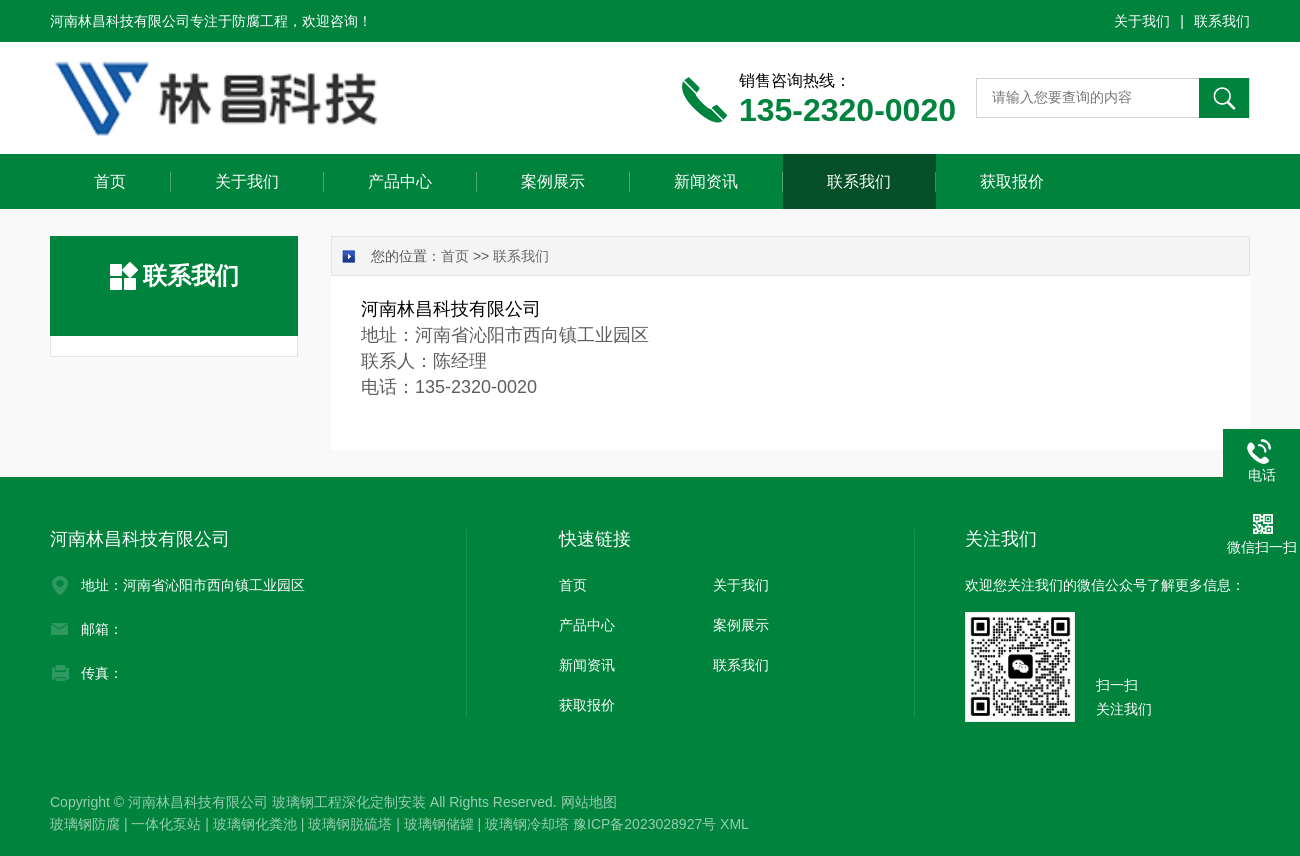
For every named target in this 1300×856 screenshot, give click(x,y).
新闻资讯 (706, 181)
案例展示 (553, 181)
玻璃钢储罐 (439, 824)
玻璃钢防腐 (85, 824)
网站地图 (589, 802)
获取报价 (1012, 181)
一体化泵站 (166, 824)
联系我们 (1222, 21)
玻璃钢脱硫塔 (350, 824)
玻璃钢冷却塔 (527, 824)
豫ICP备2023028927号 (644, 824)
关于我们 (1142, 21)
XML (734, 824)
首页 (110, 181)
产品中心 (400, 181)
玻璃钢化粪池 (255, 824)
